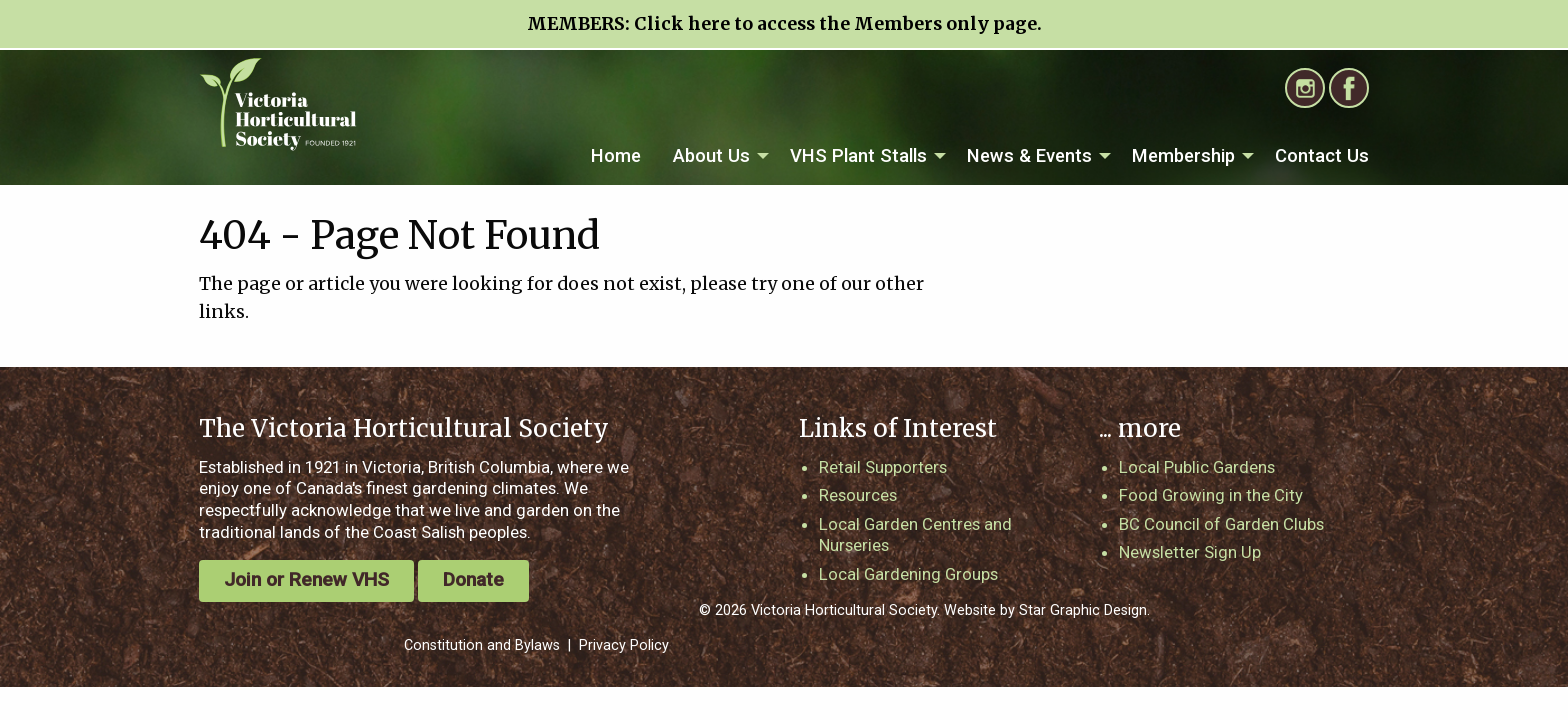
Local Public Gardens (1197, 467)
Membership (1183, 155)
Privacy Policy (624, 645)
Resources (858, 495)
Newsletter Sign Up (1190, 552)
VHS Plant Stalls (858, 155)
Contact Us (1322, 155)
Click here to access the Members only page (835, 24)
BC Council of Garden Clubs (1221, 524)
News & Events (1029, 155)
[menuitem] (616, 156)
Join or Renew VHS (306, 579)
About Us (711, 155)
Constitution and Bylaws (482, 645)
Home (616, 155)
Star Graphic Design (1083, 610)
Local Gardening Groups (908, 574)
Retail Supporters (883, 467)
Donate (473, 579)
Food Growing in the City (1211, 495)
